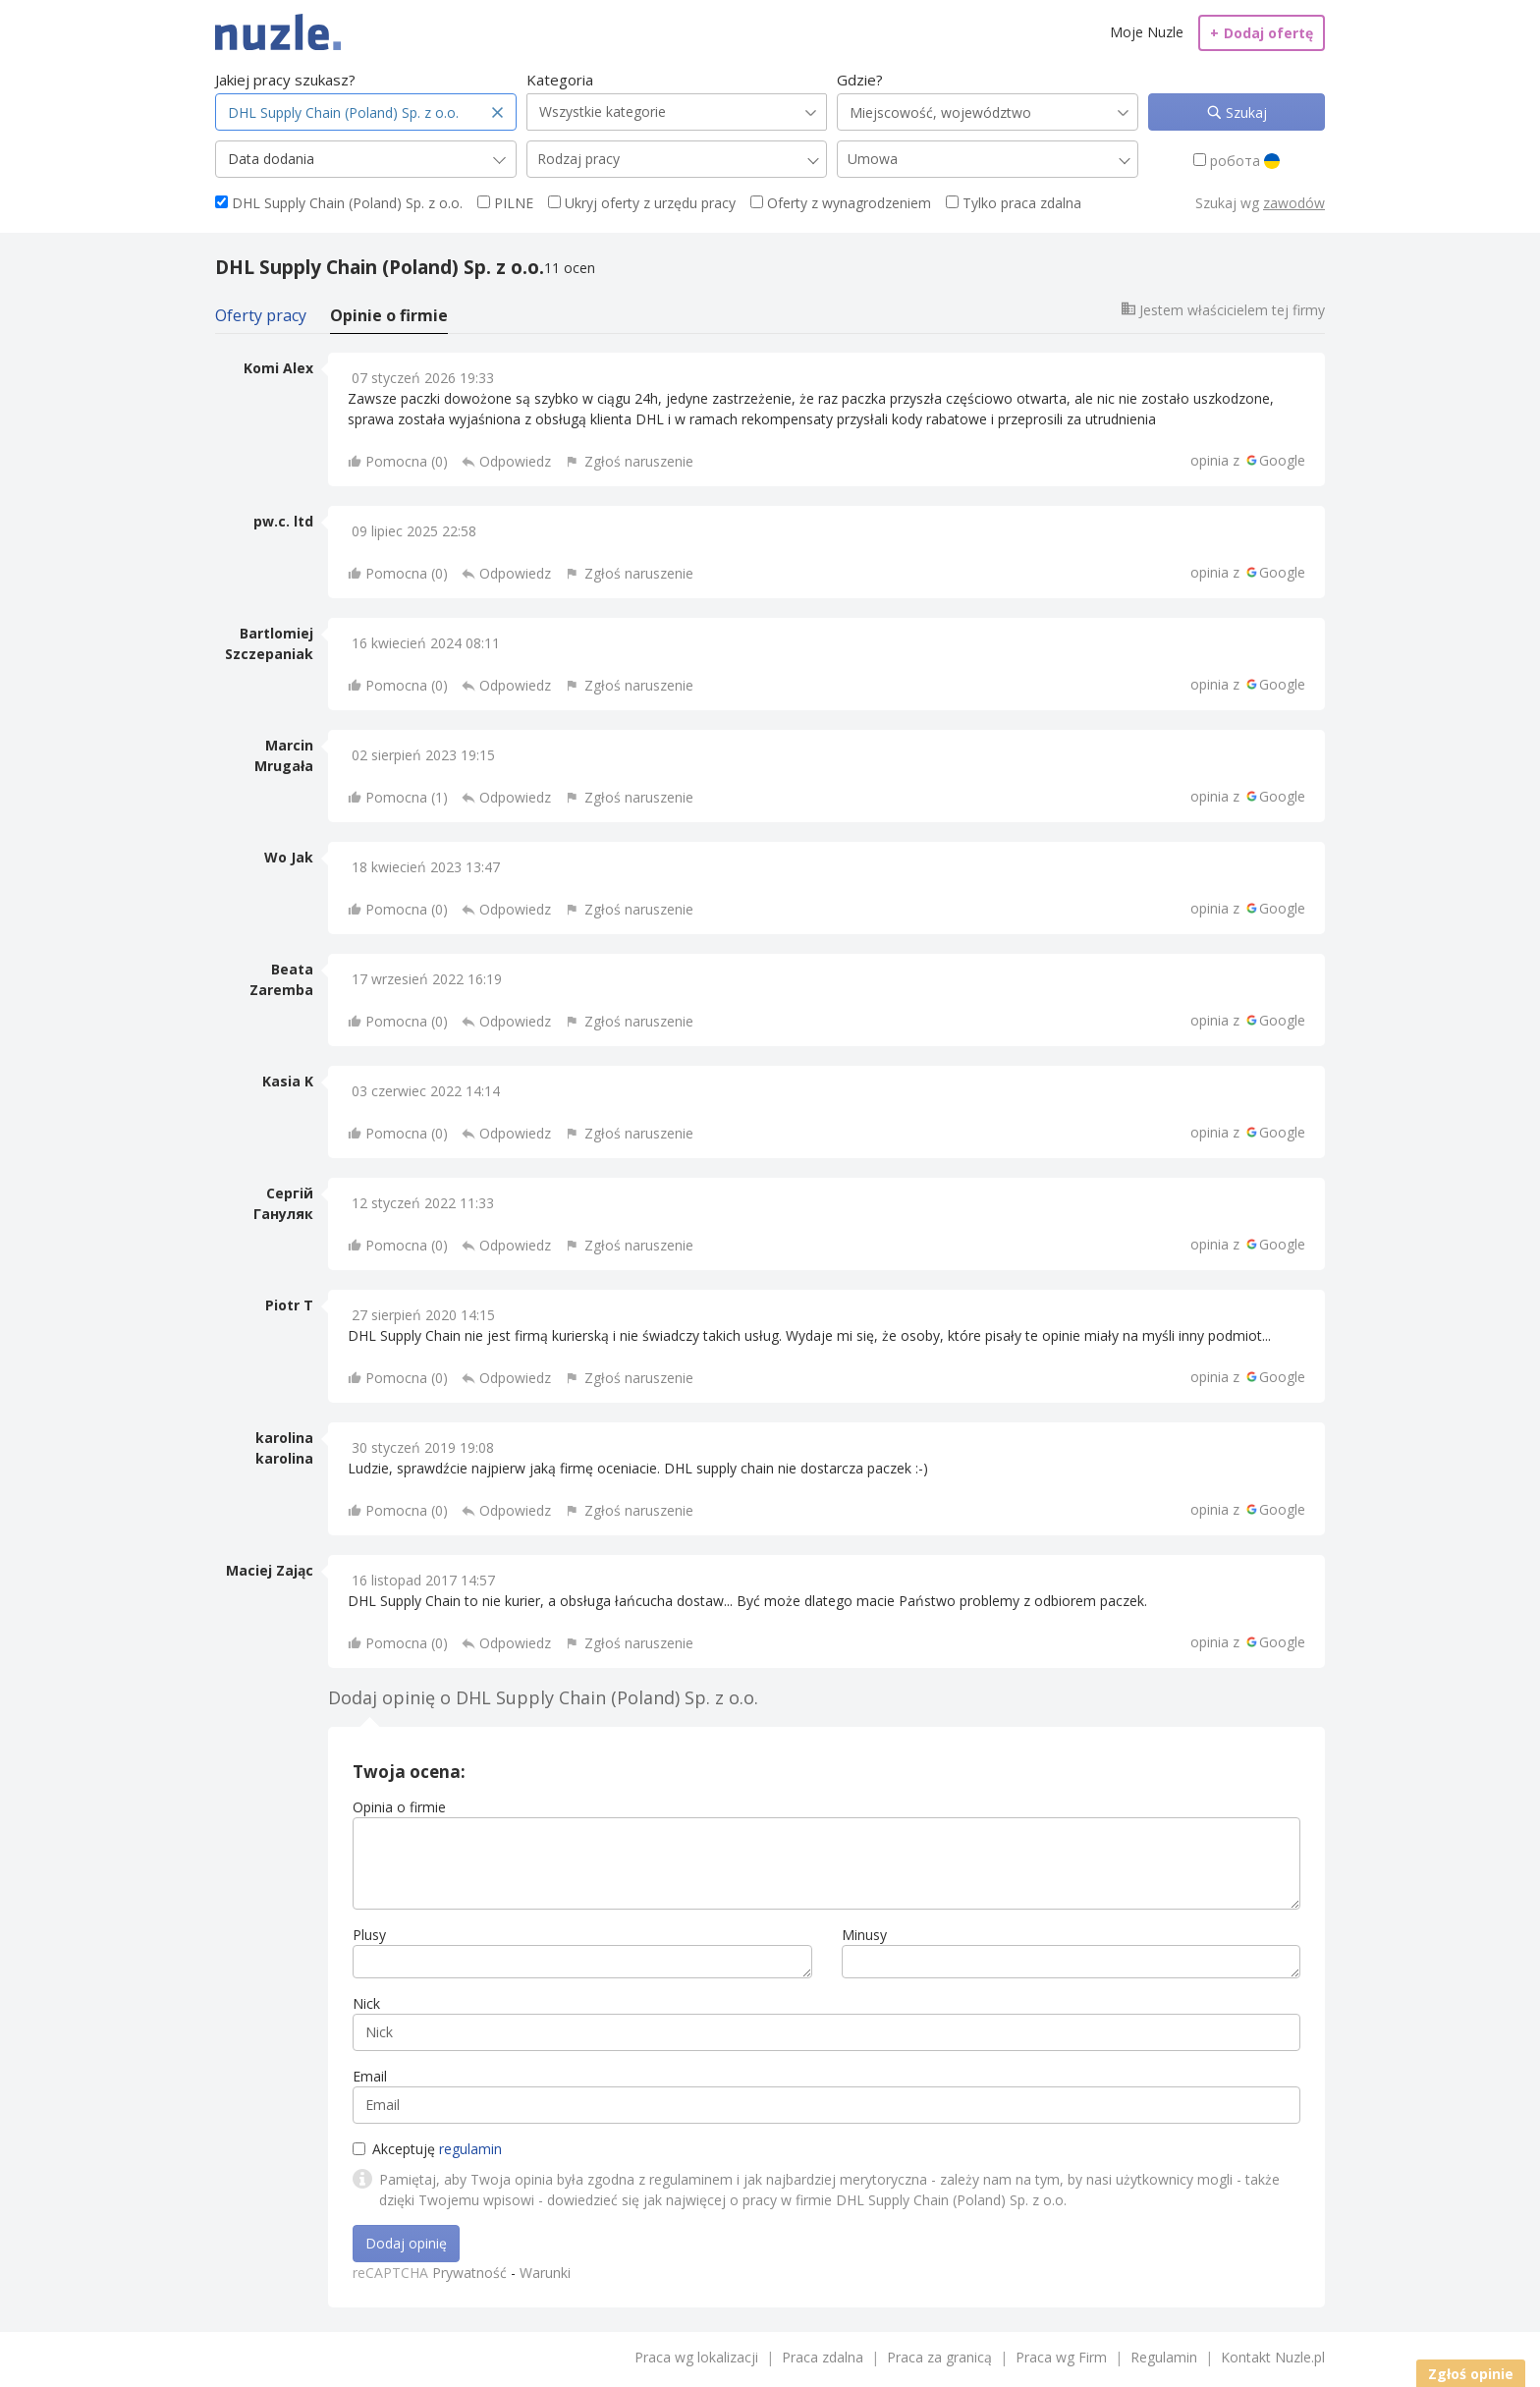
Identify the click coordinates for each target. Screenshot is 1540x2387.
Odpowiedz (515, 461)
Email (370, 2076)
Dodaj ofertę (1261, 33)
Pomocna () (406, 461)
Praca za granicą (939, 2357)
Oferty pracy (260, 315)
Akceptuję (427, 2148)
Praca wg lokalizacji (696, 2357)
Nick (366, 2003)
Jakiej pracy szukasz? (285, 79)
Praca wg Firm (1061, 2357)
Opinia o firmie (399, 1807)
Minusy (864, 1934)
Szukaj (1244, 112)
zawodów (1294, 203)
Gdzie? (860, 79)
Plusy (369, 1934)
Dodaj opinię (406, 2243)
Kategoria (559, 79)
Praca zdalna (822, 2357)
